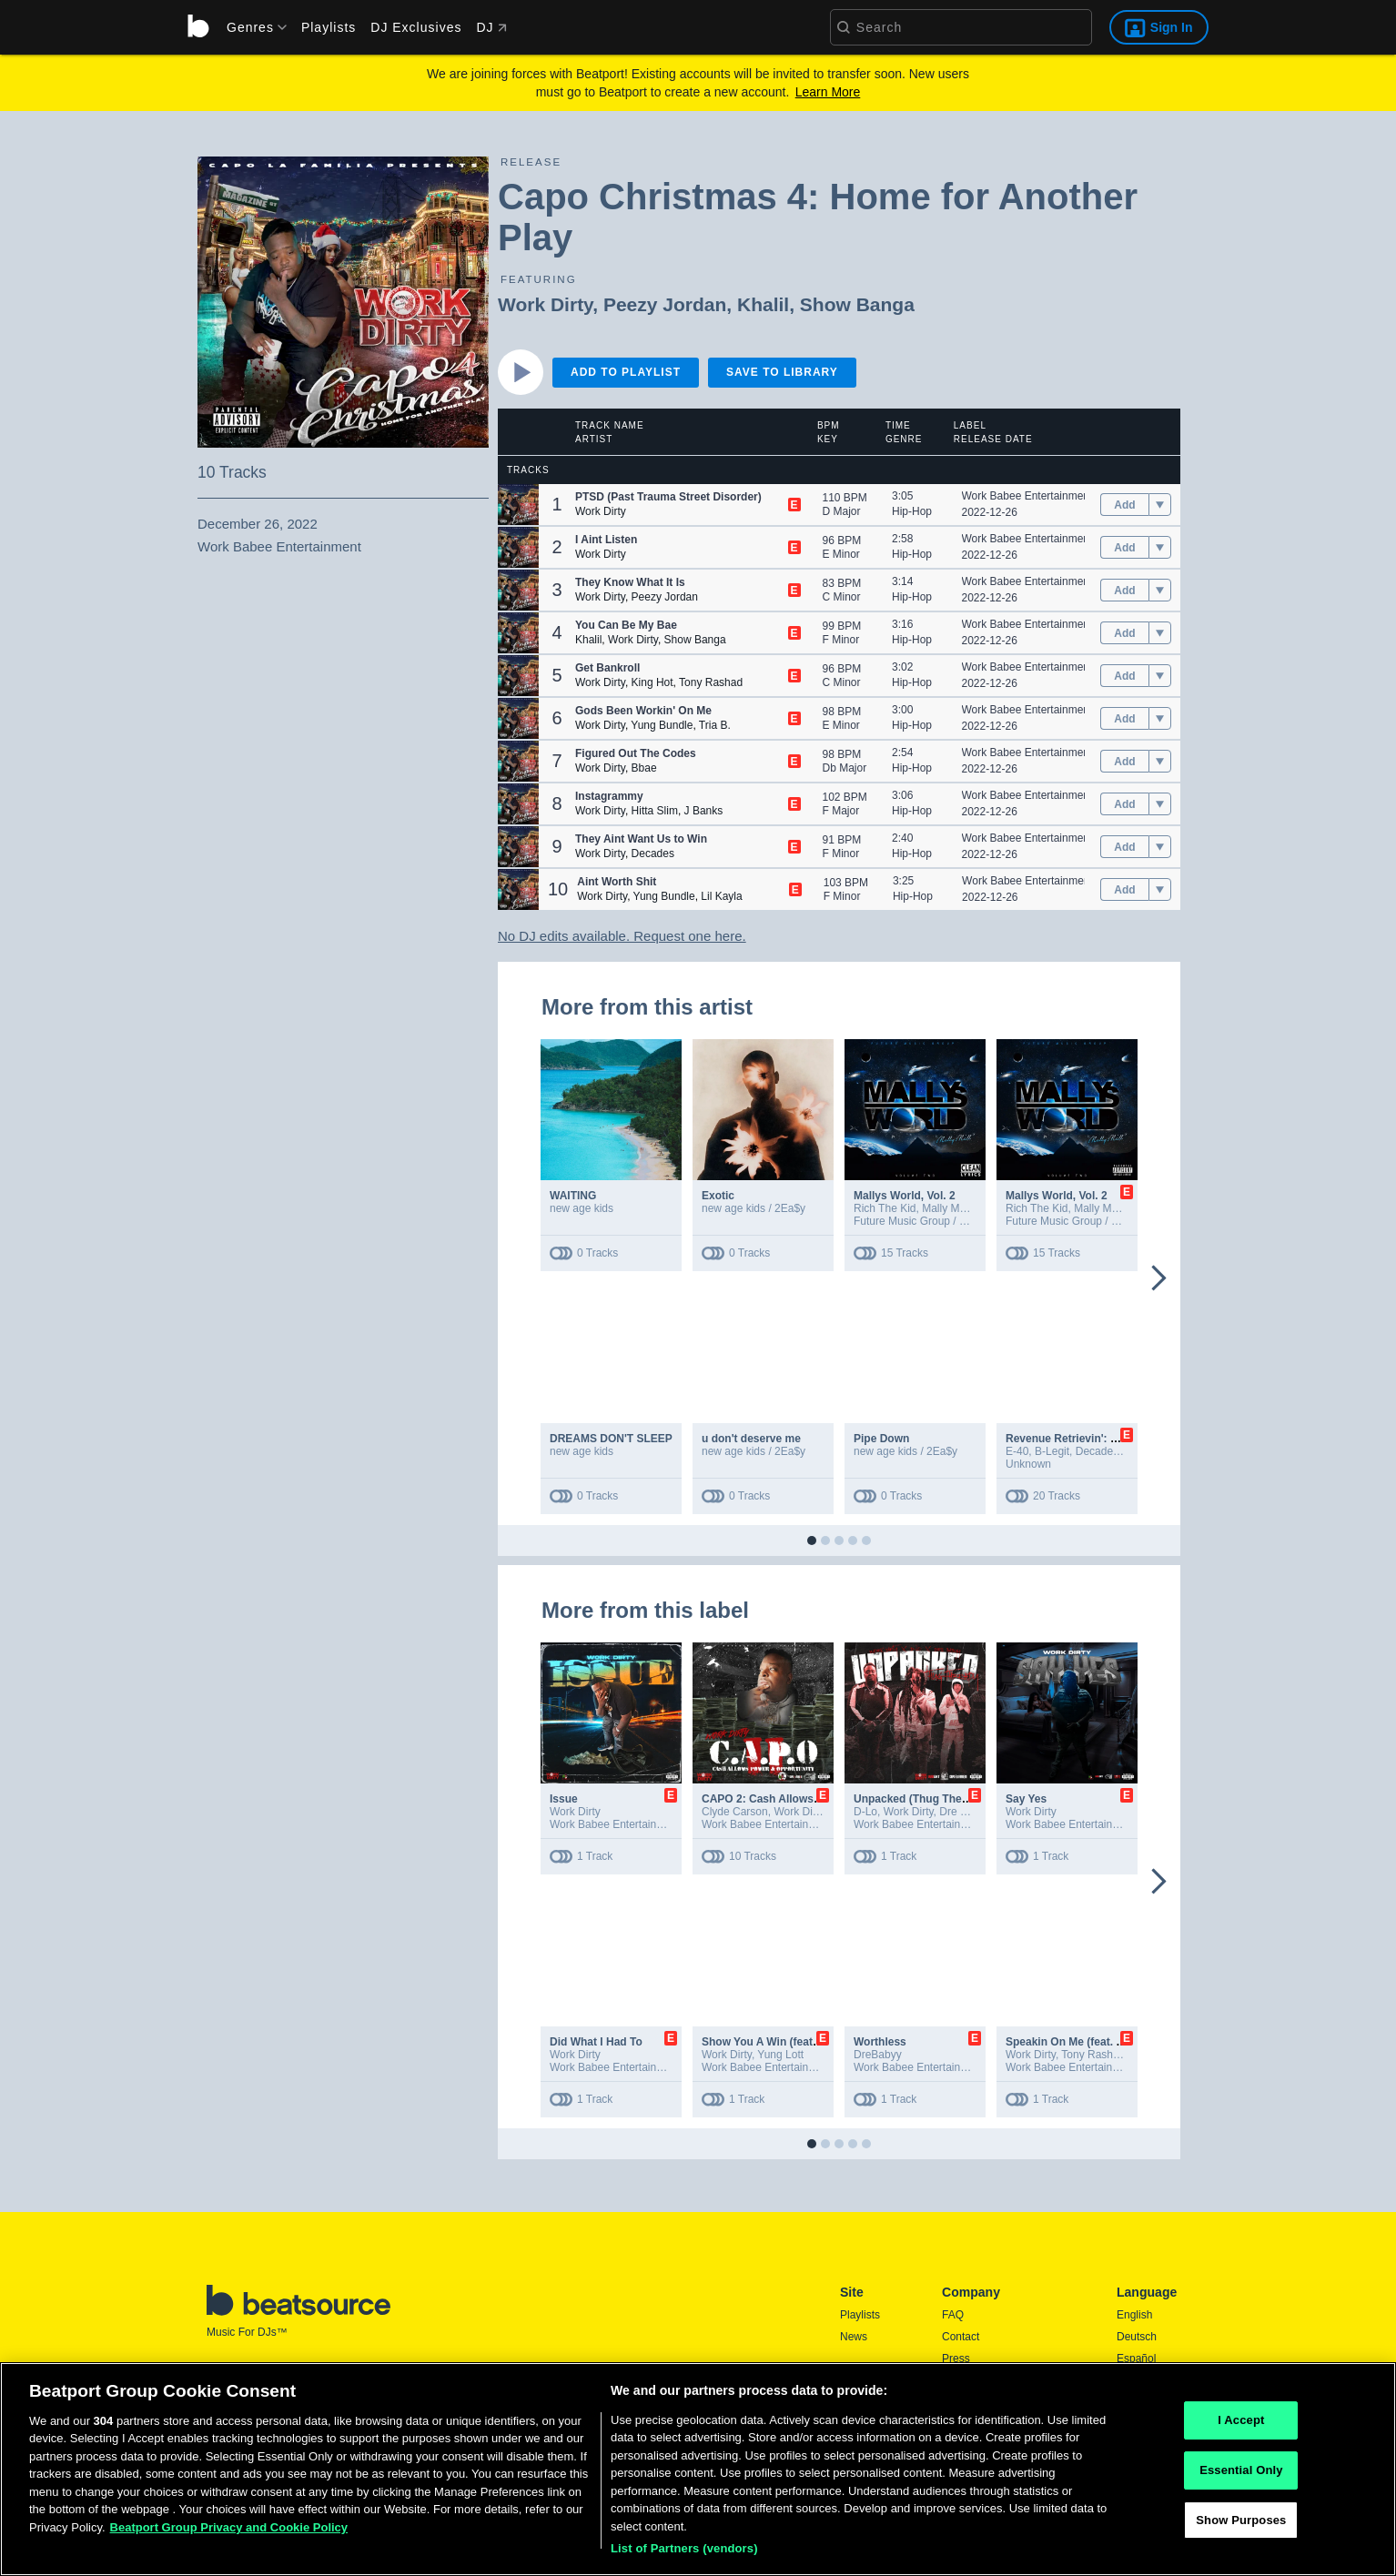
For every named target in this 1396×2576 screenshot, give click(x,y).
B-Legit (1052, 1451)
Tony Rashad (711, 682)
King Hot (652, 682)
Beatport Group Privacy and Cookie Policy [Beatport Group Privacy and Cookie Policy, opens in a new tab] (229, 2532)
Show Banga (857, 304)
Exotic (718, 1195)
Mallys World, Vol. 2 (905, 1195)
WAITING (573, 1195)
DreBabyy (878, 2054)
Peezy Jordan (664, 304)
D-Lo (865, 1811)
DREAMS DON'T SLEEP (611, 1438)
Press (956, 2358)
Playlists (328, 27)
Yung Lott (780, 2054)
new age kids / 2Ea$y (753, 1208)
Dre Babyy (964, 1811)
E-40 (1017, 1451)
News (853, 2336)
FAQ (953, 2314)
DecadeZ (1098, 1451)
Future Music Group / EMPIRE (927, 1221)
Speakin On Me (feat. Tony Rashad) (1097, 2042)
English (1134, 2314)
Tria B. (715, 725)
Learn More (828, 92)
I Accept (1241, 2425)
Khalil (763, 304)
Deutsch (1137, 2336)
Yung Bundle (662, 725)
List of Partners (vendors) (684, 2554)
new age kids (581, 1208)
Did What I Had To (596, 2042)
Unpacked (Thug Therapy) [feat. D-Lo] (951, 1799)
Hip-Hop (912, 511)
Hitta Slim (655, 810)
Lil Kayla (721, 896)
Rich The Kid (884, 1208)
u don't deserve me (751, 1438)
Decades (653, 853)
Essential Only (1240, 2474)
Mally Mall (946, 1208)
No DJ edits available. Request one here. (622, 936)
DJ (491, 27)
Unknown (1028, 1464)
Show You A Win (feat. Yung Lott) (787, 2042)
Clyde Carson (735, 1811)
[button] (518, 504)
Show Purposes (1241, 2524)
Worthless (880, 2042)
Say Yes (1026, 1799)
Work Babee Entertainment (1027, 496)
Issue (564, 1799)
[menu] (250, 27)
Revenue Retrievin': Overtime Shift (1095, 1438)
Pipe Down (881, 1438)
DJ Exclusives (415, 27)
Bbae (644, 768)
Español (1136, 2358)
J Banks (703, 810)
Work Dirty (545, 304)
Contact (960, 2336)
